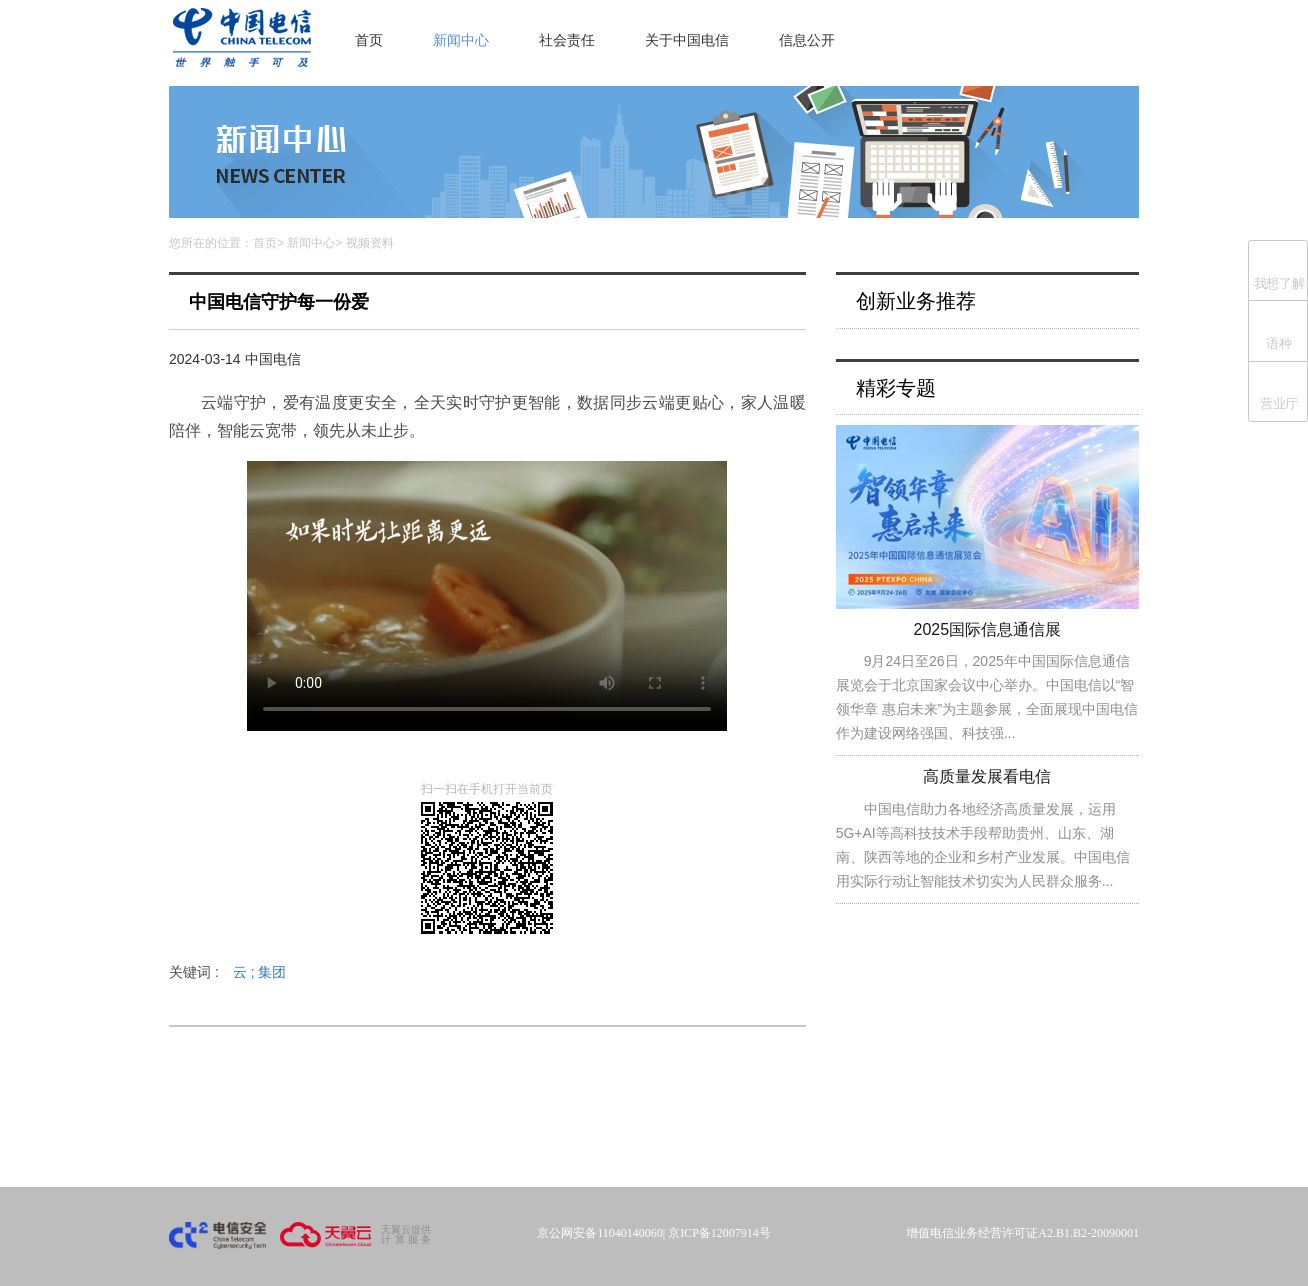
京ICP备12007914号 (719, 1233)
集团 (272, 972)
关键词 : (227, 972)
